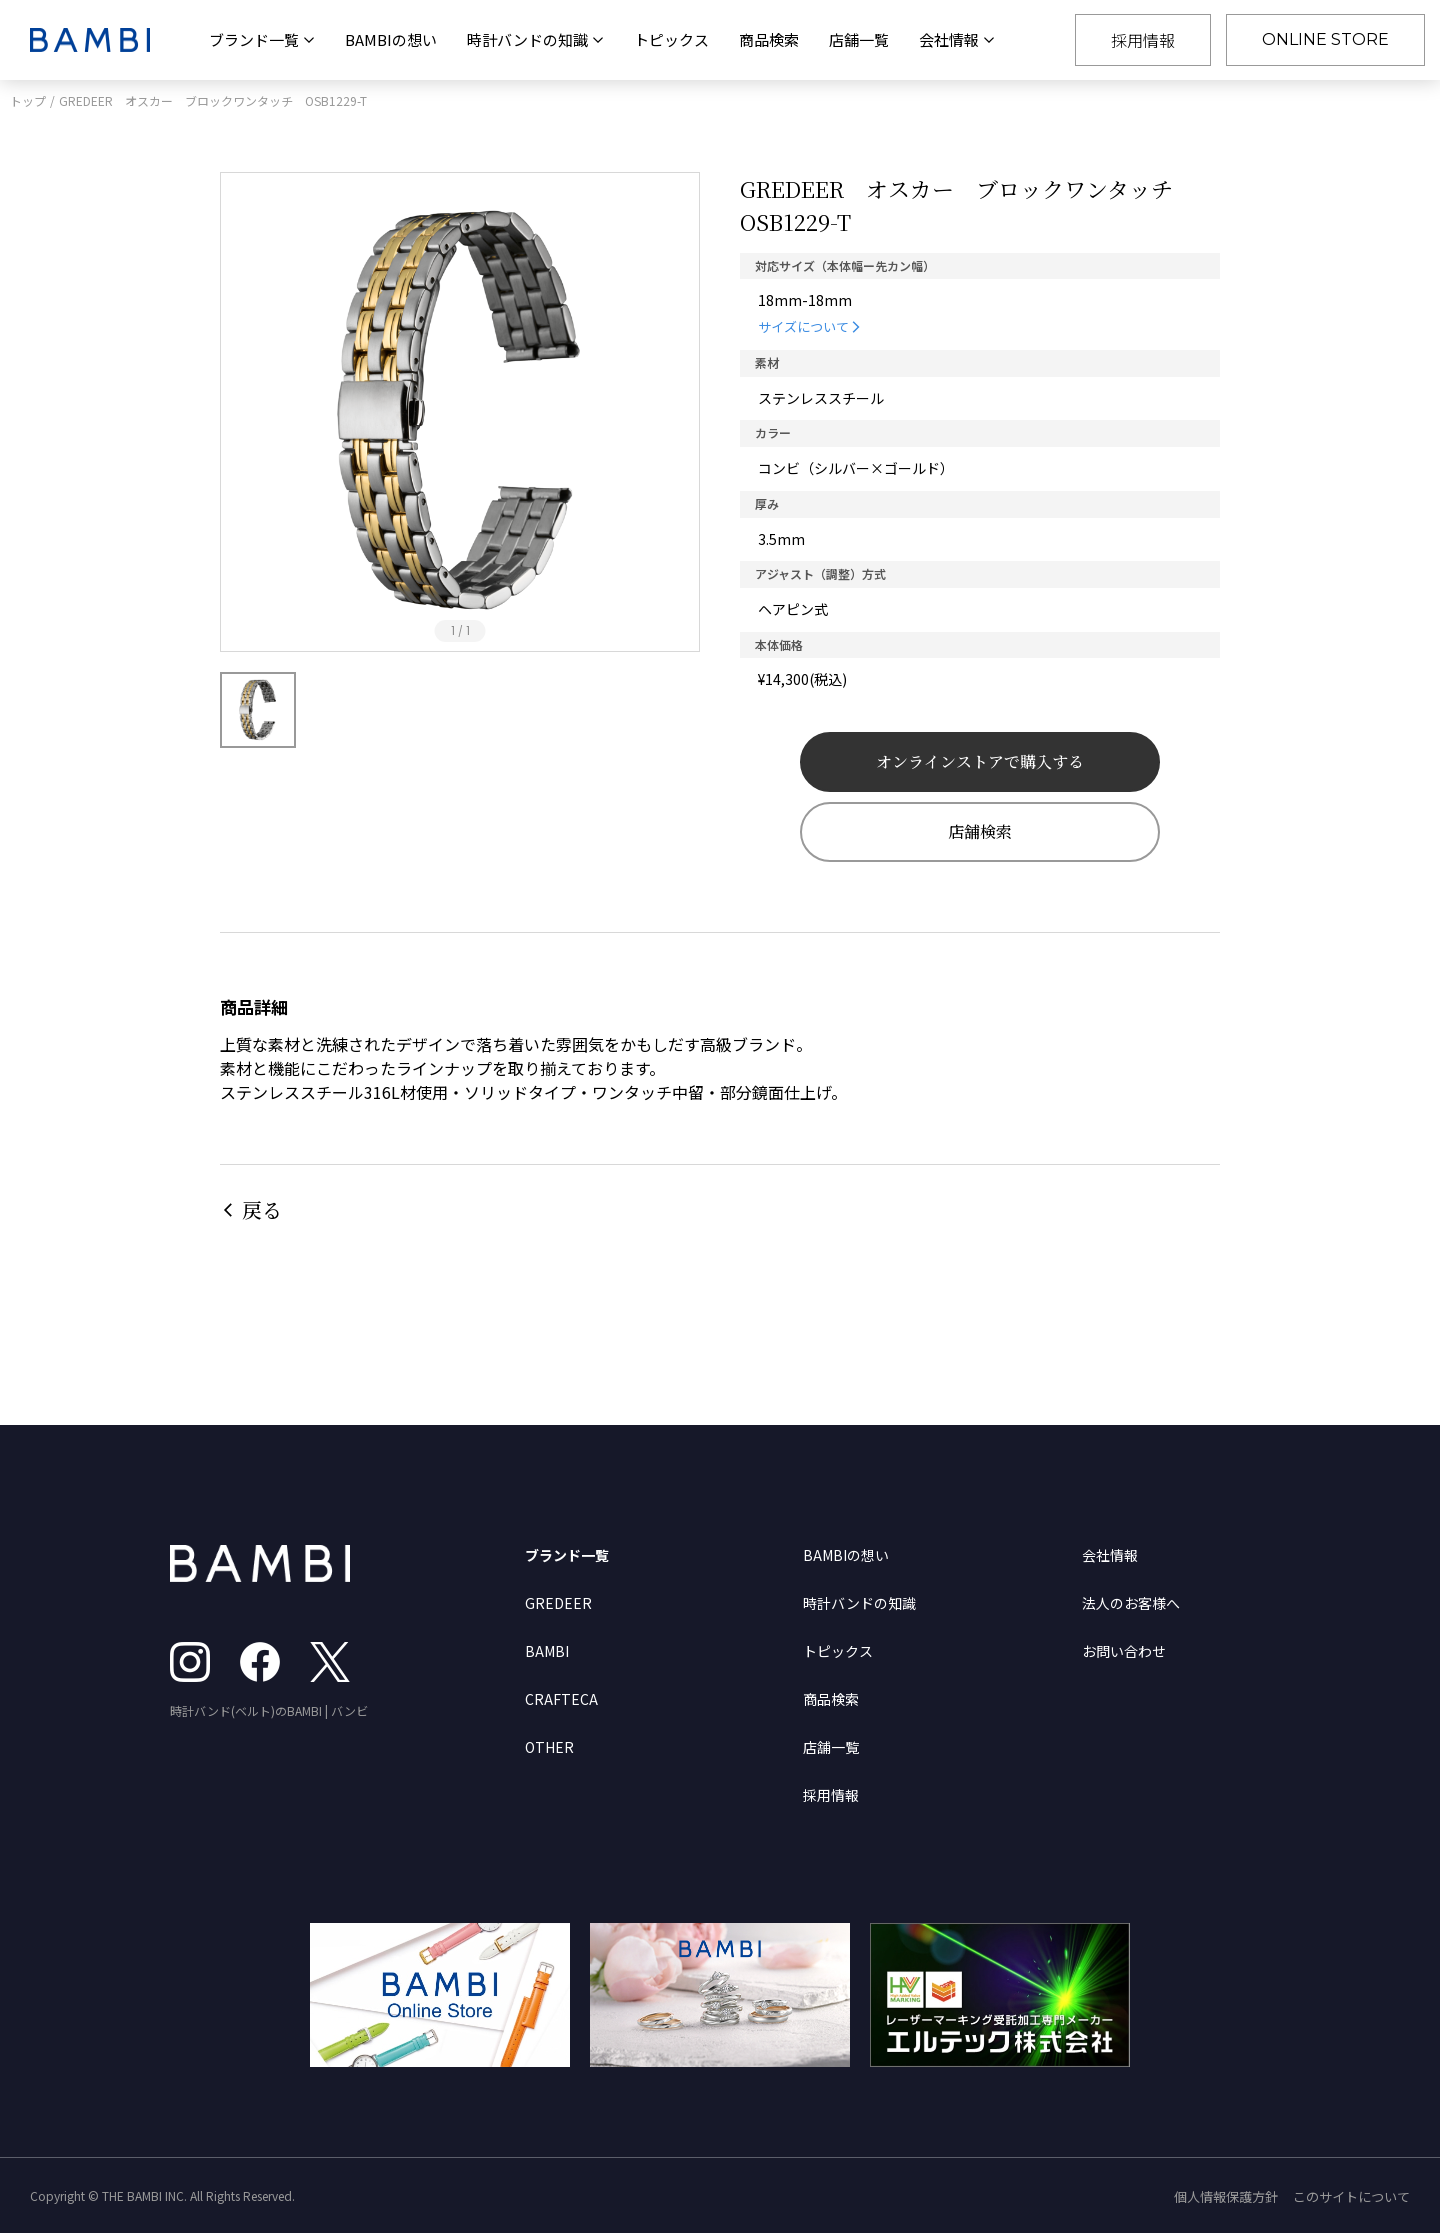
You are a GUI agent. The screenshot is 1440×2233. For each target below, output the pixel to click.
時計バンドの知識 (859, 1603)
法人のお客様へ (1131, 1603)
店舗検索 (980, 831)
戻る (262, 1209)
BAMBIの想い (391, 39)
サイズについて (803, 326)
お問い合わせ (1124, 1651)
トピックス (671, 39)
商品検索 (769, 39)
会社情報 (1110, 1555)
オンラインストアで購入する (980, 761)
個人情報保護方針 (1226, 2196)
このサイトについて (1351, 2196)
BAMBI (547, 1651)
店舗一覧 (859, 39)
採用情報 (1143, 40)
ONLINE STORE (1325, 39)
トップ (28, 100)
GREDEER (558, 1603)
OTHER (549, 1747)
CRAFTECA (561, 1699)
